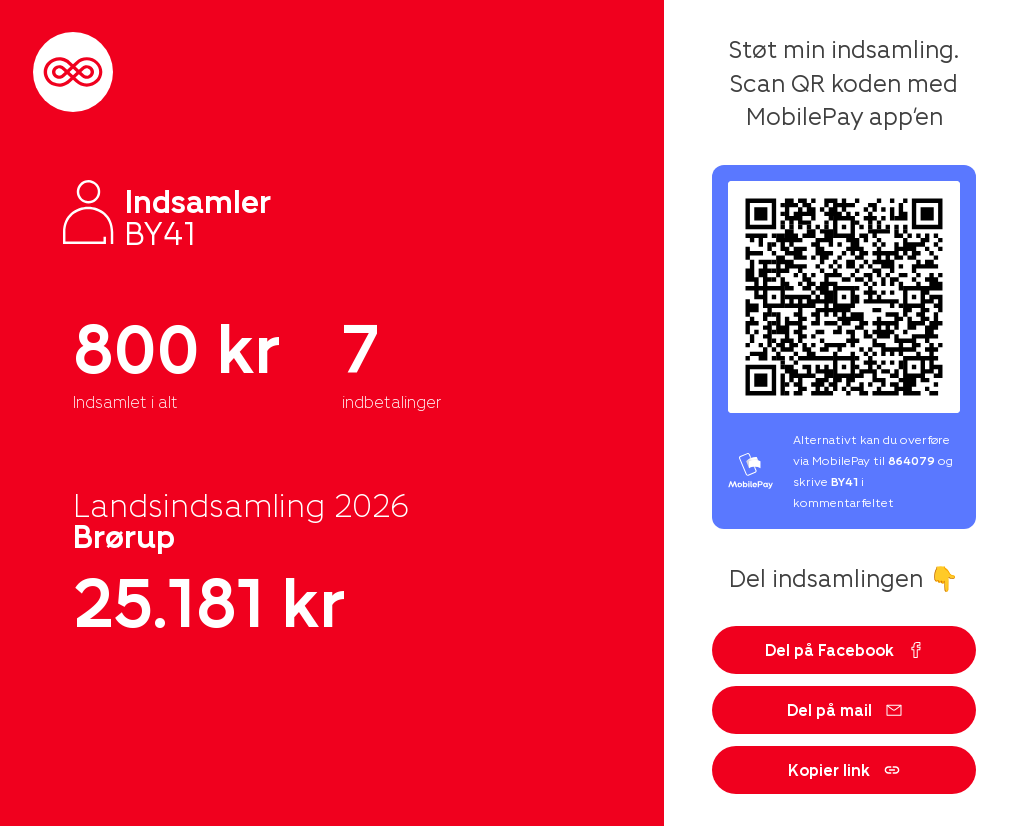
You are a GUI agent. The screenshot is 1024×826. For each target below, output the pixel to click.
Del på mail (844, 709)
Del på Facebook (844, 649)
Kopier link (844, 769)
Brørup (124, 535)
